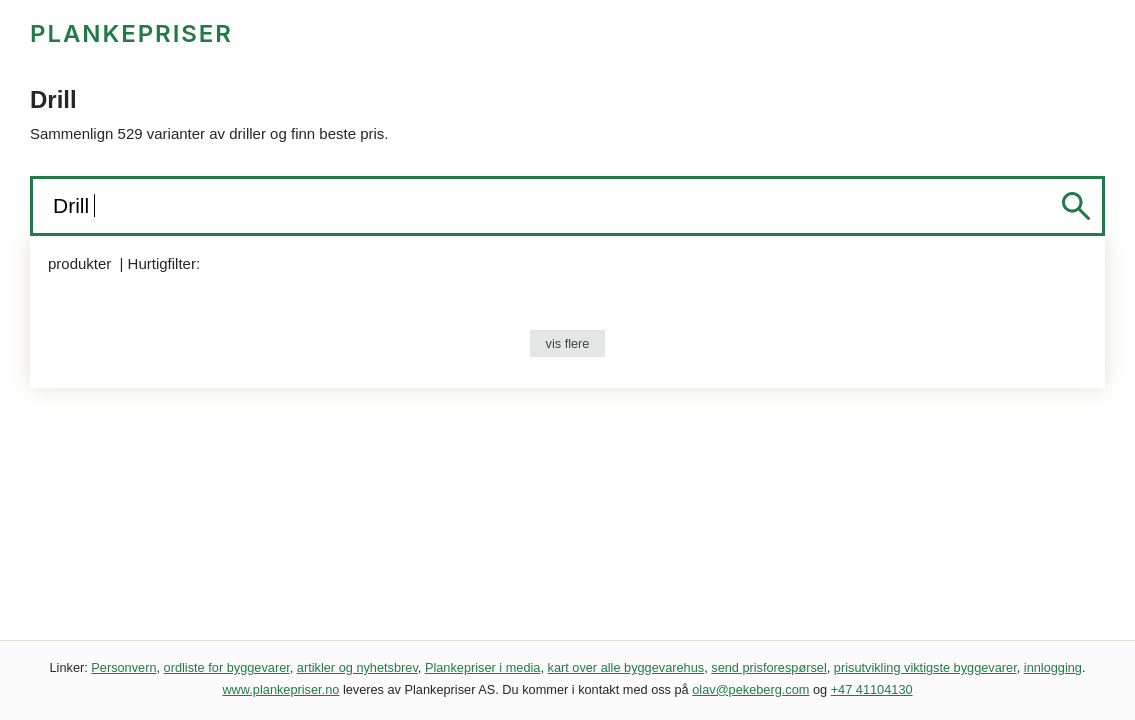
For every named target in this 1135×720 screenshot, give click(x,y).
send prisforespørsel (769, 667)
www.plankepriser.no (280, 689)
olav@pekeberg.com (750, 689)
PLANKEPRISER (131, 33)
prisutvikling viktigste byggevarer (925, 667)
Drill (74, 205)
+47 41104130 (872, 689)
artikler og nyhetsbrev (357, 667)
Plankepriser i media (483, 667)
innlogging (1053, 667)
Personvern (123, 667)
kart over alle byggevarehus (626, 667)
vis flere (568, 343)
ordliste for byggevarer (227, 667)
